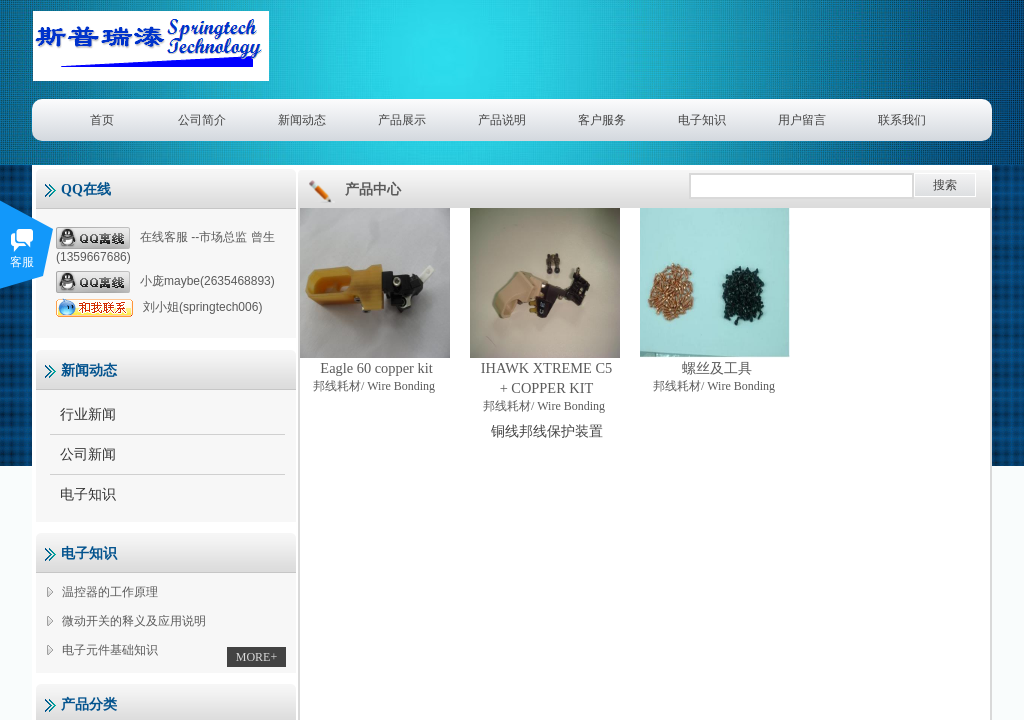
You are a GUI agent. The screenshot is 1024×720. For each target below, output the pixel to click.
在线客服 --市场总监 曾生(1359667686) (165, 245)
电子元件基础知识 (110, 650)
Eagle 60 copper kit (376, 368)
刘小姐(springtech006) (159, 307)
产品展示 (402, 120)
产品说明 (502, 120)
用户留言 (802, 120)
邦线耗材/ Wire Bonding (374, 386)
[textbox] (801, 186)
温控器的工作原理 (110, 592)
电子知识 (702, 120)
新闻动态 (302, 120)
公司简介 (202, 120)
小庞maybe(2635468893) (165, 282)
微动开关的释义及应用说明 (134, 621)
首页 (102, 120)
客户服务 (602, 120)
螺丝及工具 (717, 368)
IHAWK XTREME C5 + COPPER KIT (547, 378)
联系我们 (902, 120)
